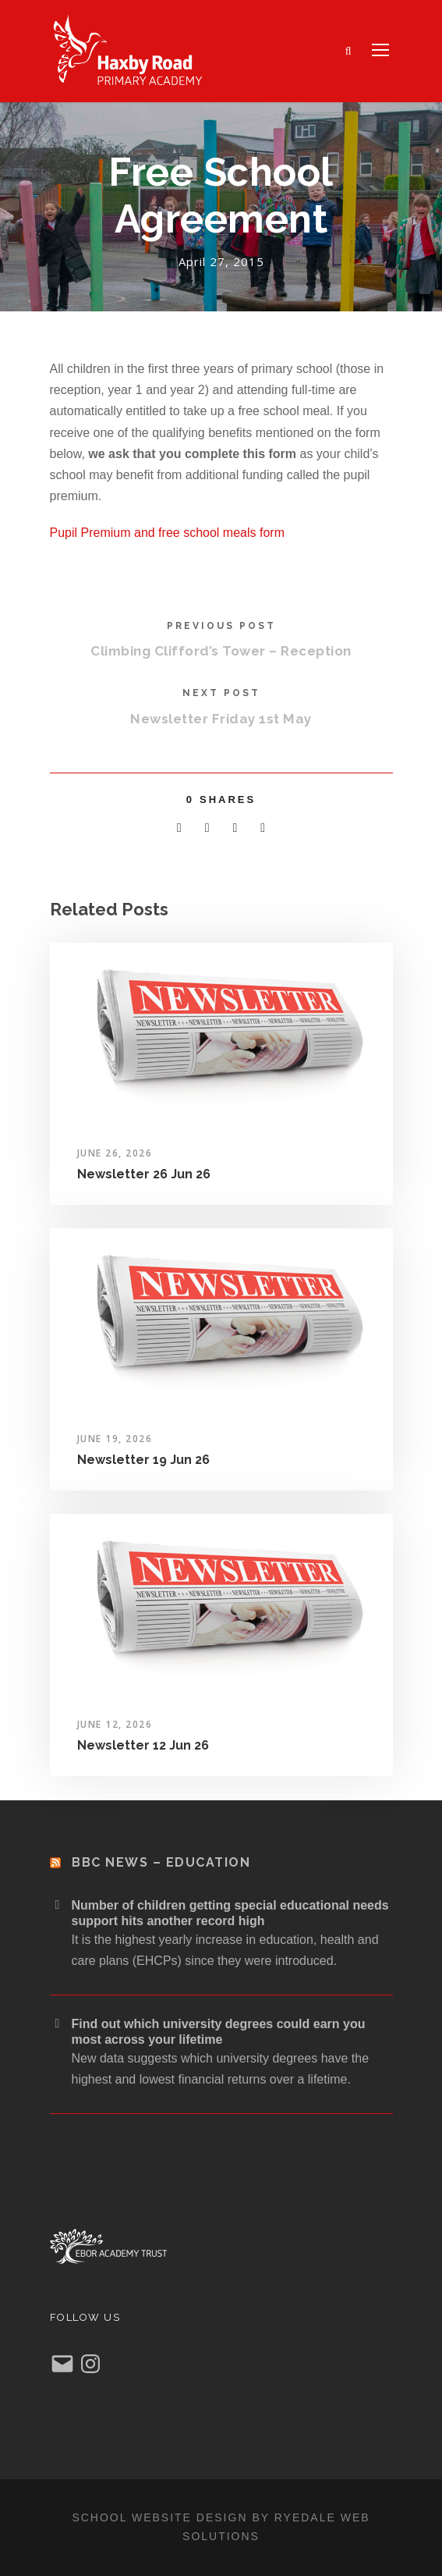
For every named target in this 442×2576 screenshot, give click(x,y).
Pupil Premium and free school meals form (167, 532)
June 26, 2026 (115, 1153)
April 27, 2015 (221, 261)
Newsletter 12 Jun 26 (143, 1745)
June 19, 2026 (115, 1438)
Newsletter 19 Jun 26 (143, 1459)
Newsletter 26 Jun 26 (143, 1174)
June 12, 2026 (115, 1724)
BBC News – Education (161, 1862)
